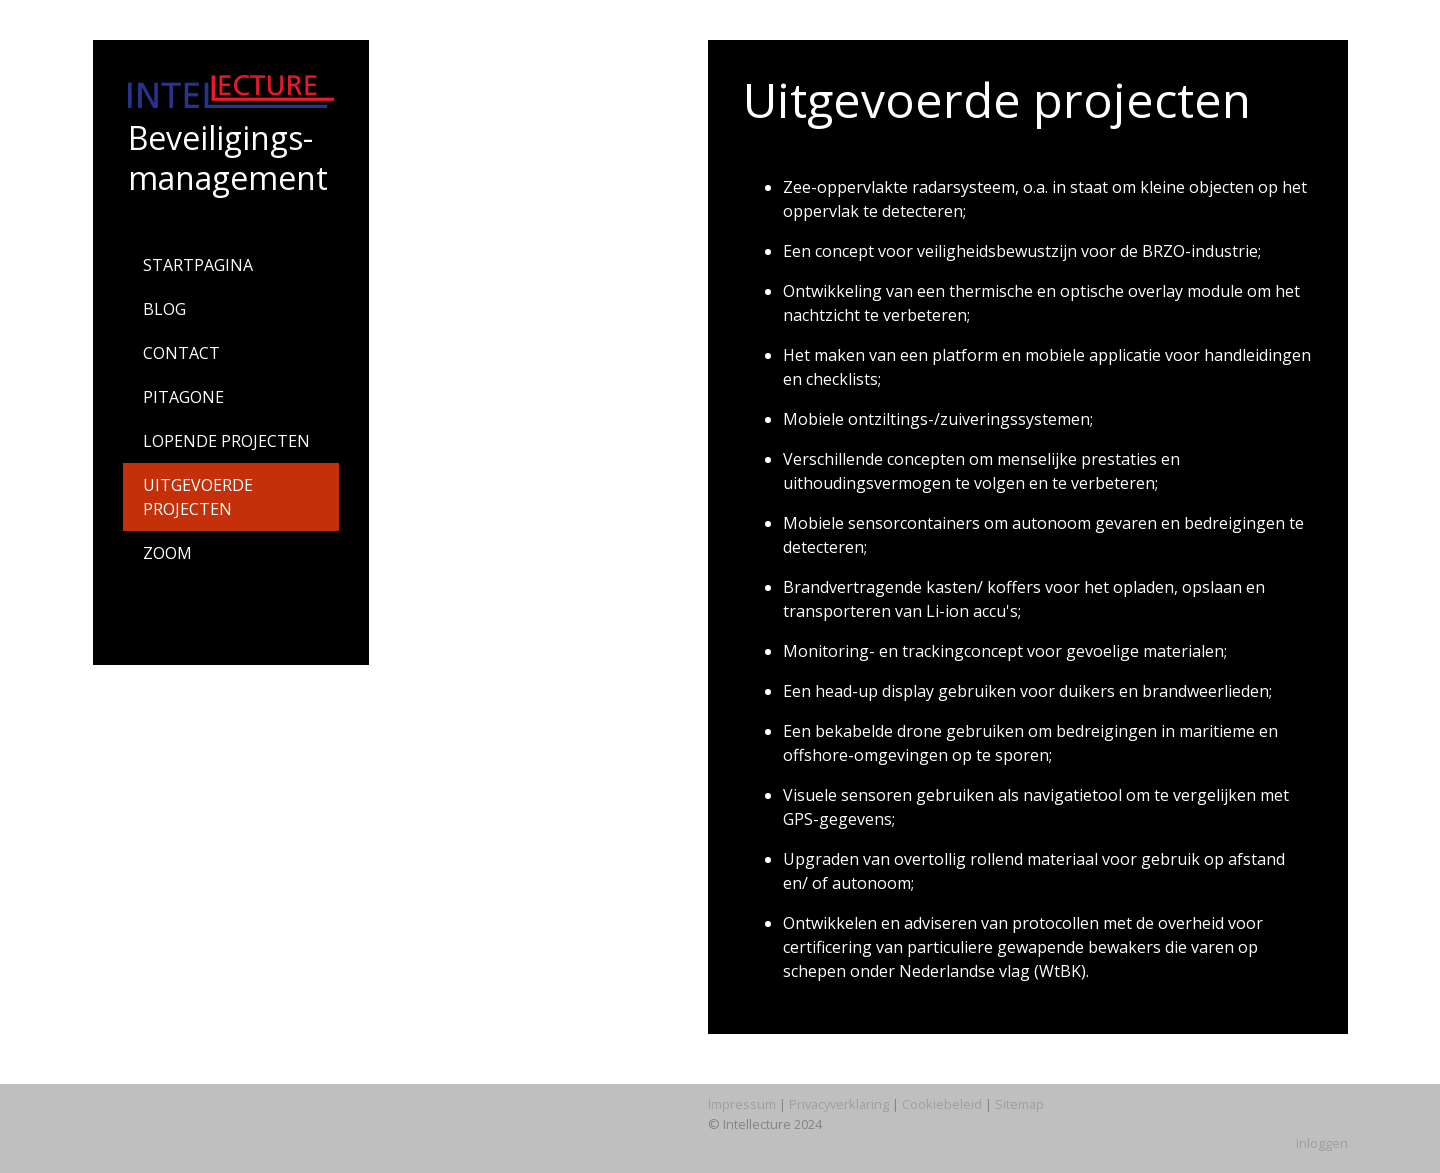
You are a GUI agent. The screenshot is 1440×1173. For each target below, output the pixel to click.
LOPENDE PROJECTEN (226, 441)
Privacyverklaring (839, 1104)
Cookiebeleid (942, 1104)
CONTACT (181, 353)
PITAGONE (183, 397)
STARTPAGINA (198, 265)
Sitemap (1019, 1104)
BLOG (164, 309)
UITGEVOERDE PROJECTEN (198, 497)
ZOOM (167, 553)
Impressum (742, 1104)
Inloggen (1322, 1143)
